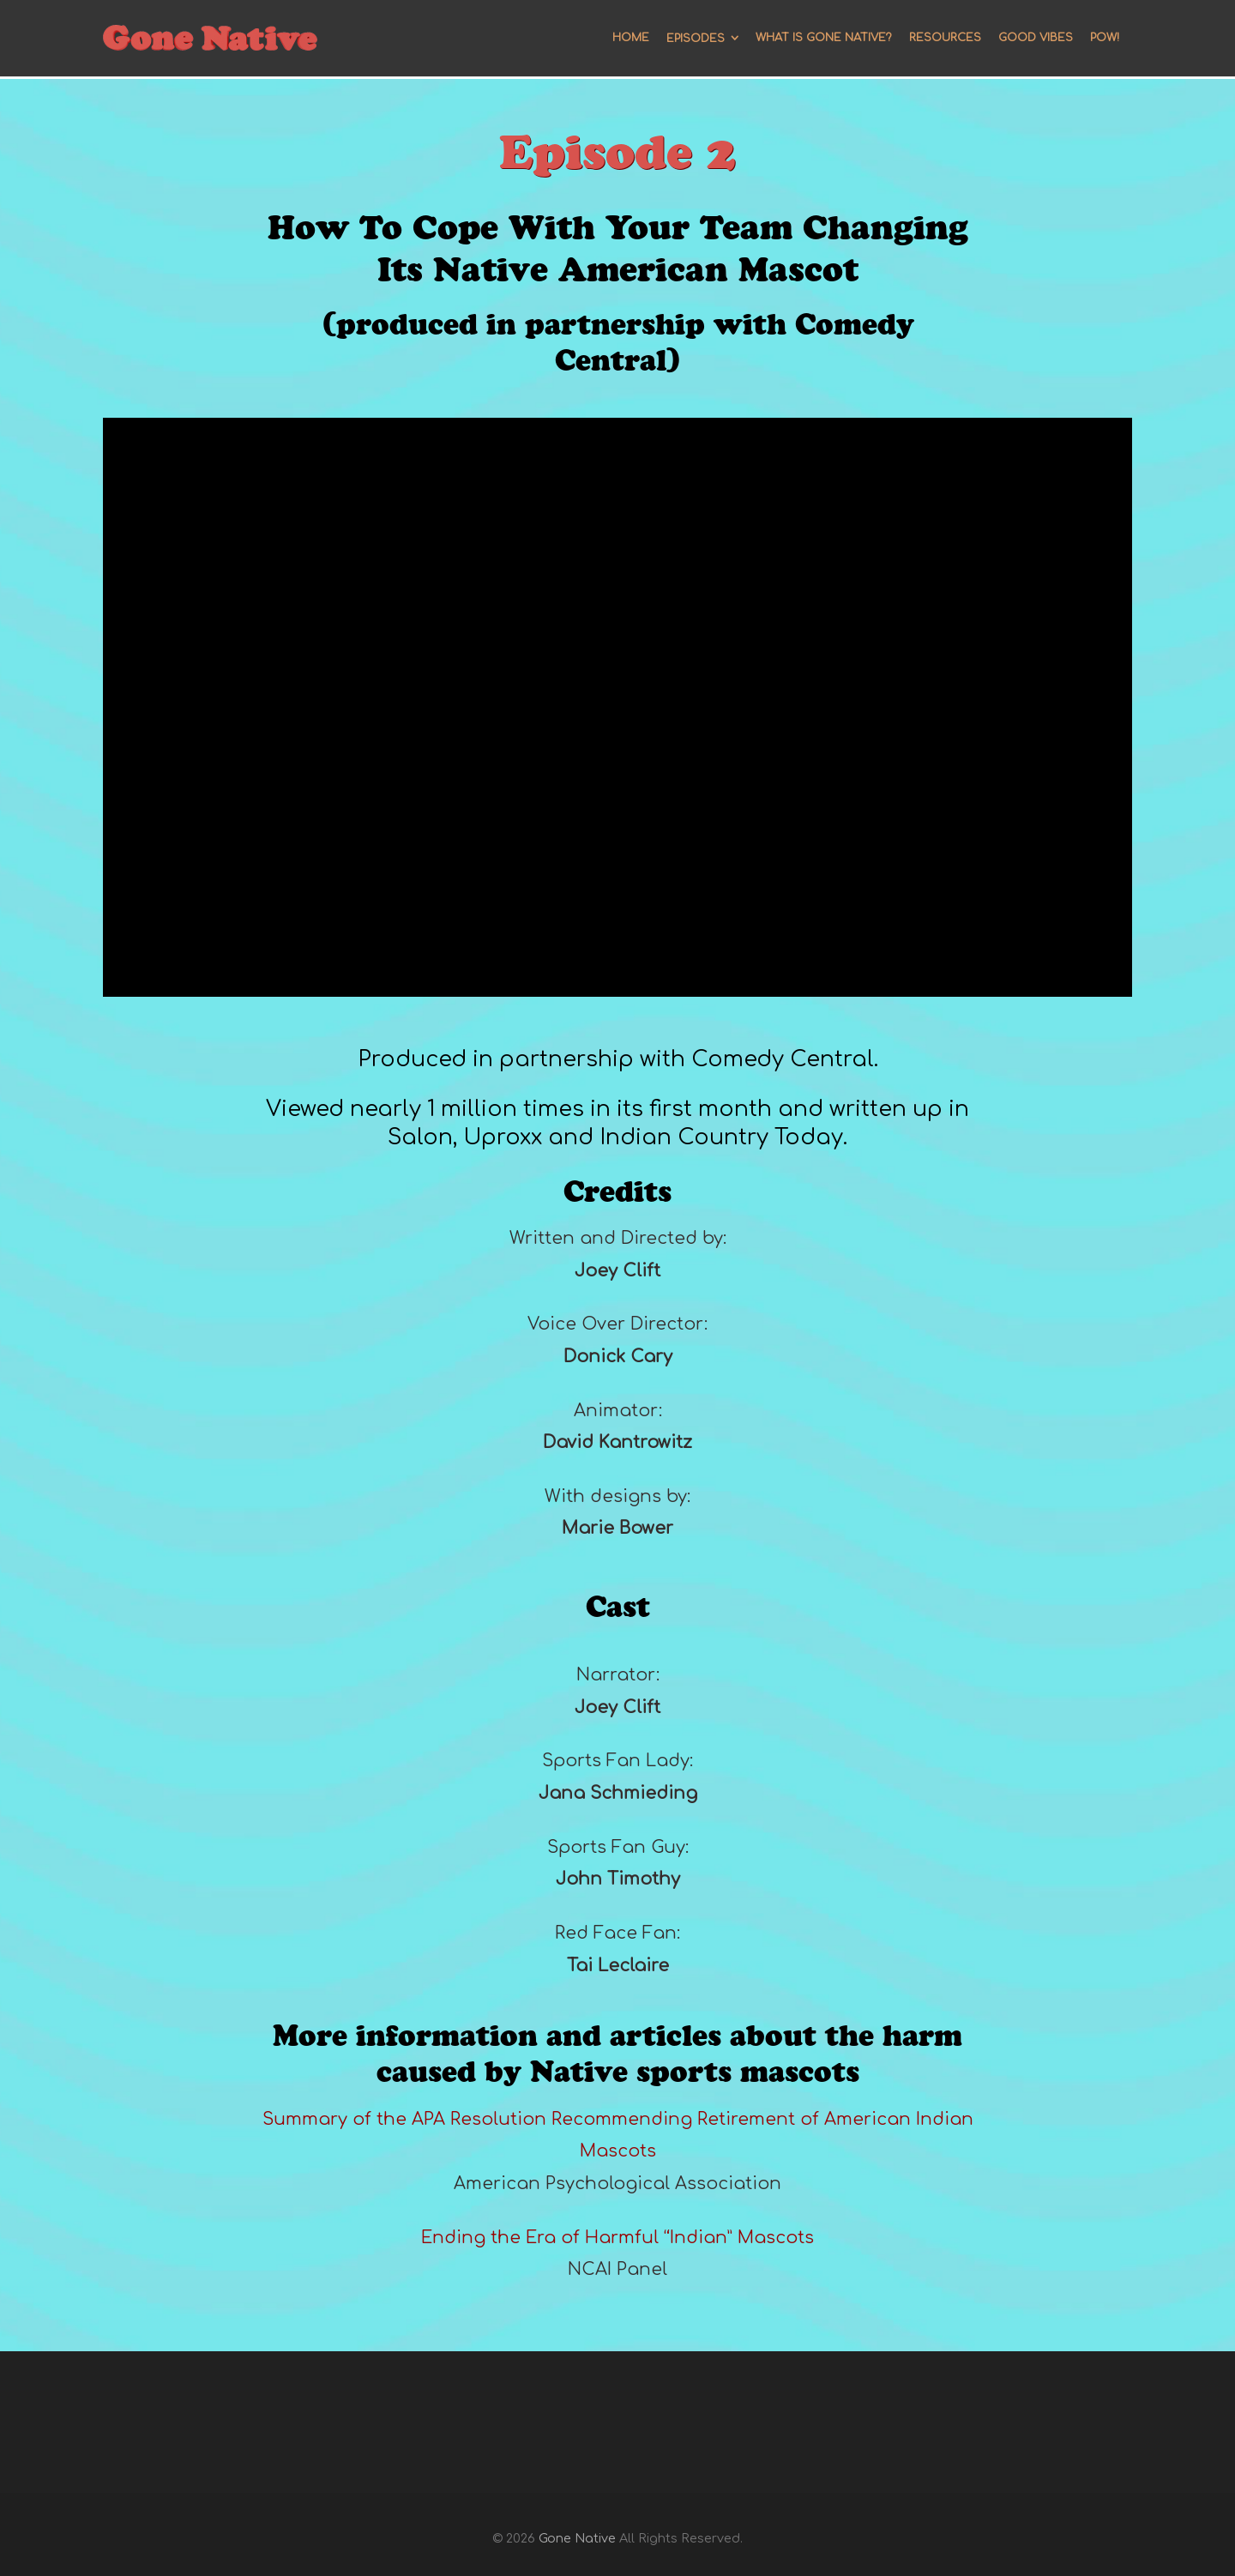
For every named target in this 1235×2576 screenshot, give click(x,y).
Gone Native (577, 2538)
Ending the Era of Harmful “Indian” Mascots (617, 2238)
